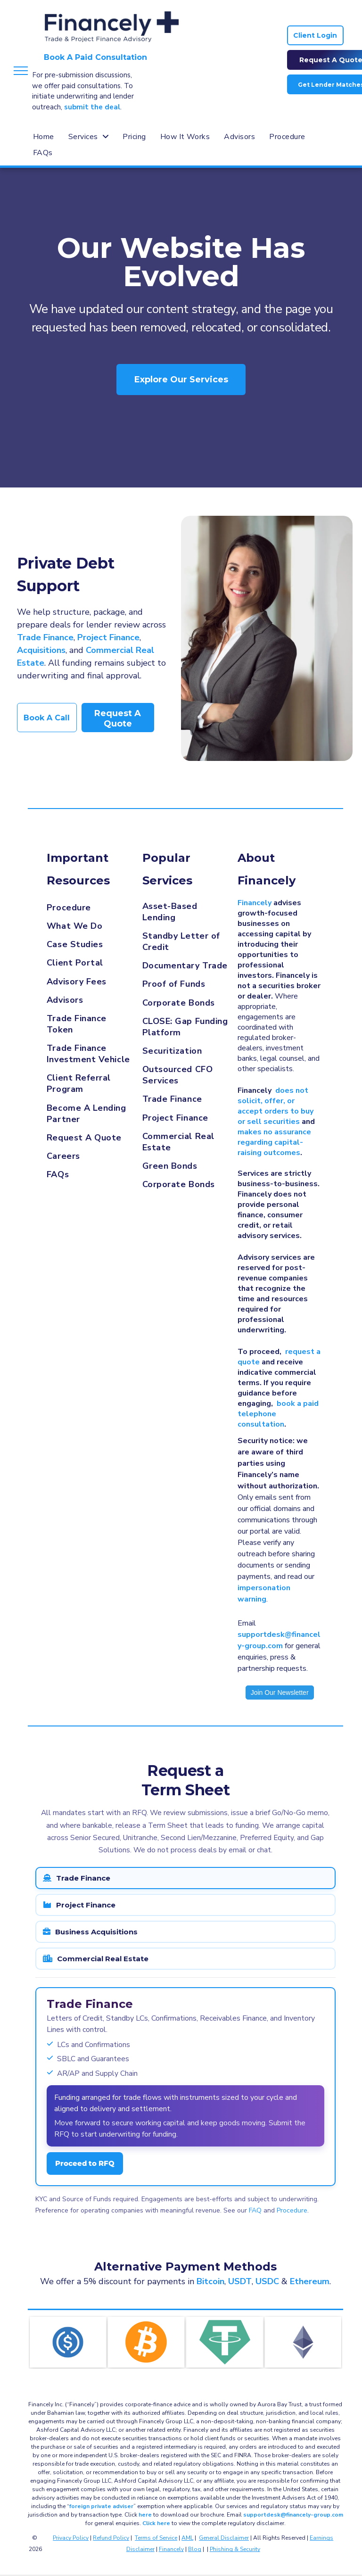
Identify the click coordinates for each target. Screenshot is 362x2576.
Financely (171, 2549)
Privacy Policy (71, 2538)
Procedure (292, 2210)
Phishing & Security (235, 2549)
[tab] (185, 1878)
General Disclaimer (224, 2538)
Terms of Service (156, 2538)
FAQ (255, 2210)
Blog (194, 2549)
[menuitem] (43, 137)
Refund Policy (111, 2538)
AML (187, 2538)
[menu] (20, 70)
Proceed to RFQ (85, 2163)
